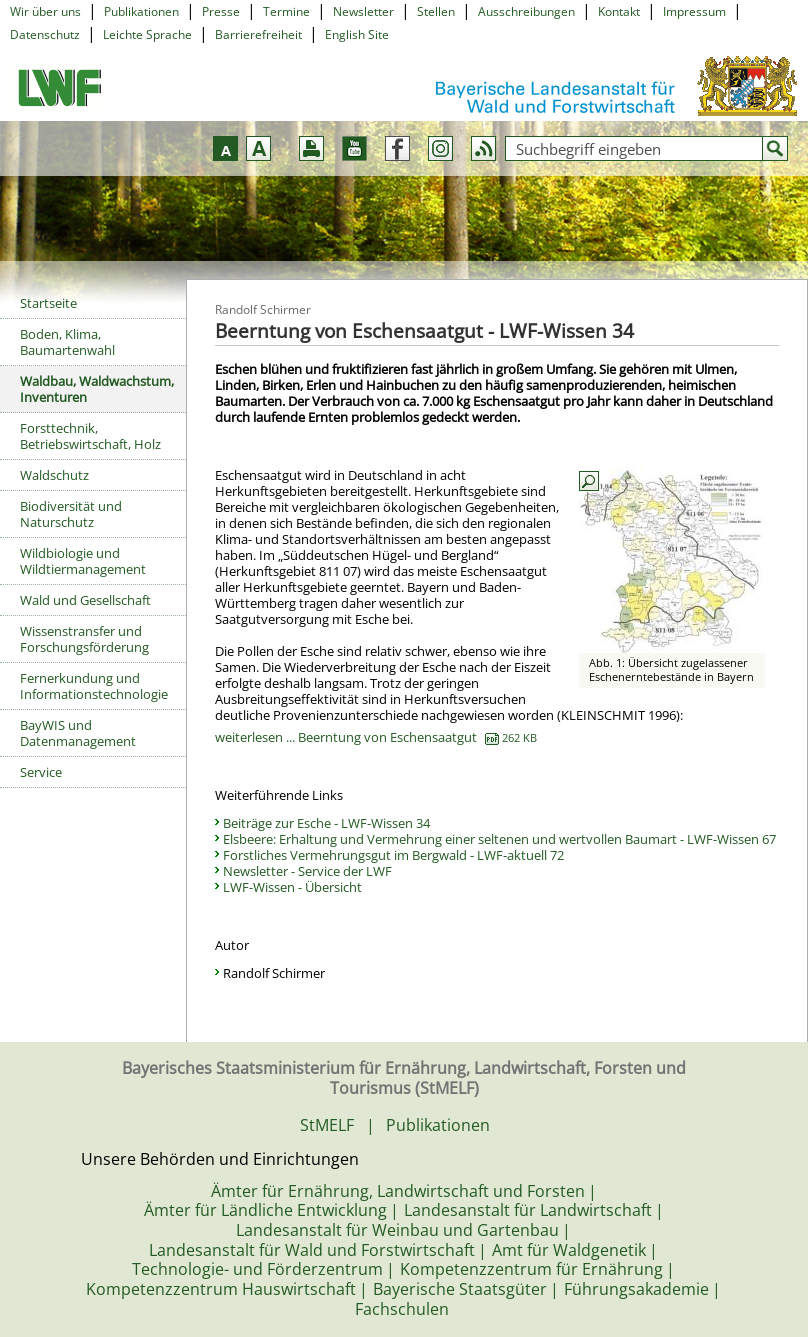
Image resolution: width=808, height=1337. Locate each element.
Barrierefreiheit (258, 34)
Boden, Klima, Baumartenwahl (67, 342)
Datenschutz (45, 34)
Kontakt (619, 11)
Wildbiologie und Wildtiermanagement (83, 561)
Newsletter (363, 11)
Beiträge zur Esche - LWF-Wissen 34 (326, 823)
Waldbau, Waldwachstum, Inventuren (97, 389)
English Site (357, 34)
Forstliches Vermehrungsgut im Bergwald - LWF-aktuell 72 (393, 855)
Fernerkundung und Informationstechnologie (94, 686)
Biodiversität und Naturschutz (71, 514)
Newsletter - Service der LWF (307, 871)
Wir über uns (45, 11)
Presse (221, 11)
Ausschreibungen (526, 11)
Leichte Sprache (147, 34)
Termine (286, 11)
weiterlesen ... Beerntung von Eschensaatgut (376, 737)
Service (41, 772)
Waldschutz (54, 475)
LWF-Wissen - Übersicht (292, 887)
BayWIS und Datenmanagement (78, 733)
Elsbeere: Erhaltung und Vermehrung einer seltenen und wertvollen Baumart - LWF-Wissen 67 (499, 839)
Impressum (694, 11)
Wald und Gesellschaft (85, 600)
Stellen (436, 11)
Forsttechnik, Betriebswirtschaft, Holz (90, 436)
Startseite (48, 303)
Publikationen (141, 11)
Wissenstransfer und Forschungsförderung (84, 639)
